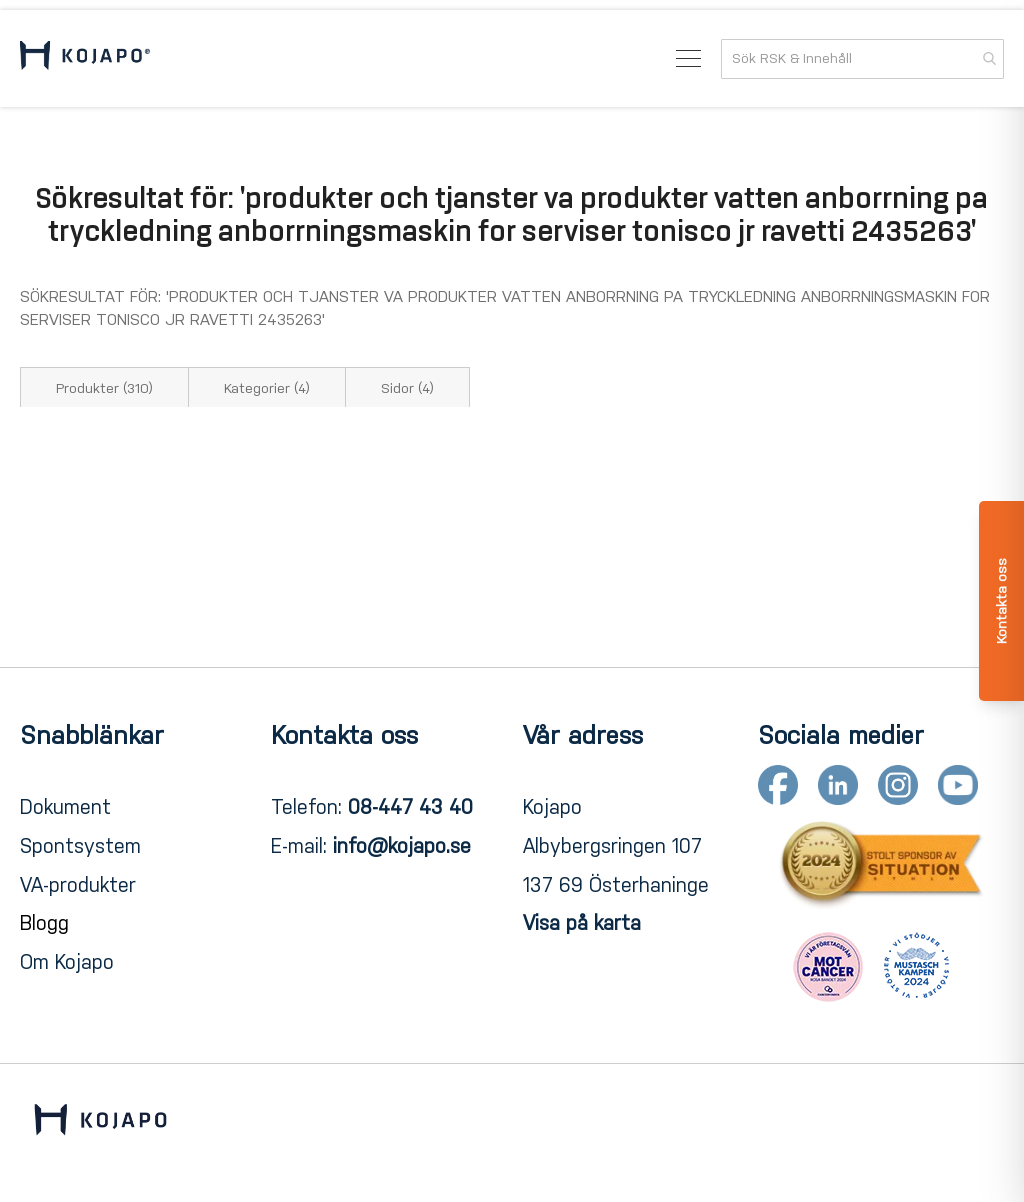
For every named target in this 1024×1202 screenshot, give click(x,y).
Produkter (104, 388)
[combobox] (862, 59)
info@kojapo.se (402, 846)
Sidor (407, 388)
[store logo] (85, 58)
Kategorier (267, 388)
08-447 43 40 (410, 807)
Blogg (44, 923)
